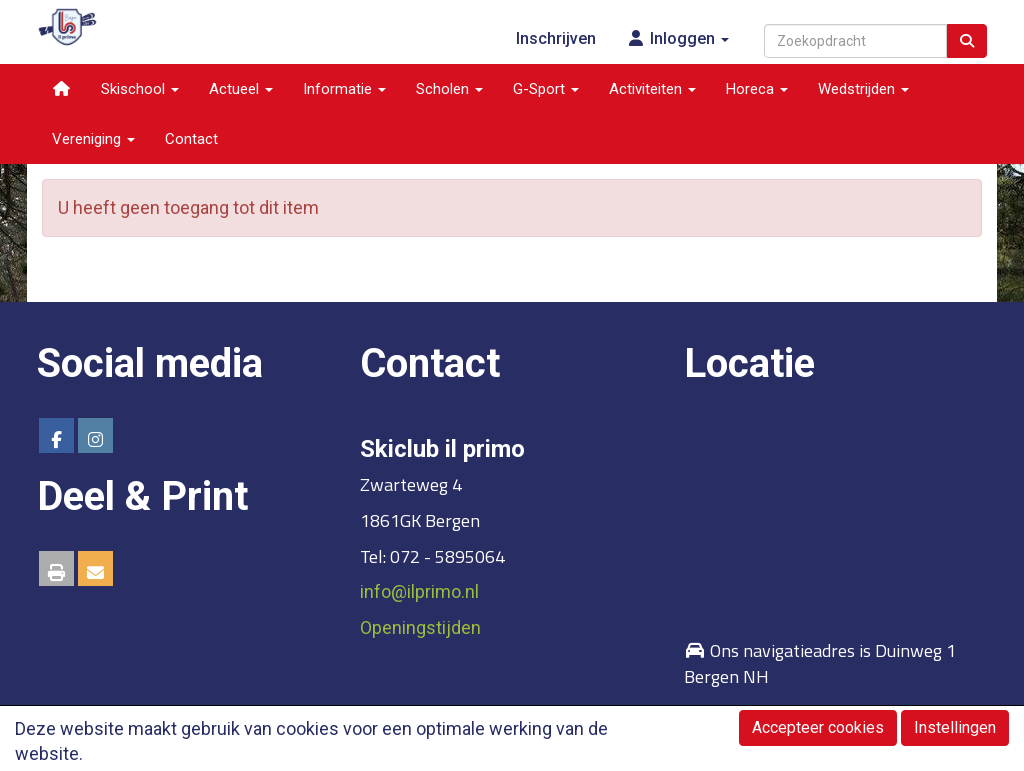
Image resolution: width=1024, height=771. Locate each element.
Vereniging (93, 139)
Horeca (757, 89)
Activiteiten (652, 89)
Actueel (241, 89)
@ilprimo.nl (419, 591)
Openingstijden (420, 627)
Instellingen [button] (955, 727)
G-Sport (546, 89)
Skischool (140, 89)
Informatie (344, 89)
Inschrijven (556, 38)
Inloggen (677, 38)
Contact (191, 139)
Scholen (449, 89)
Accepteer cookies (818, 727)
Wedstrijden (863, 89)
